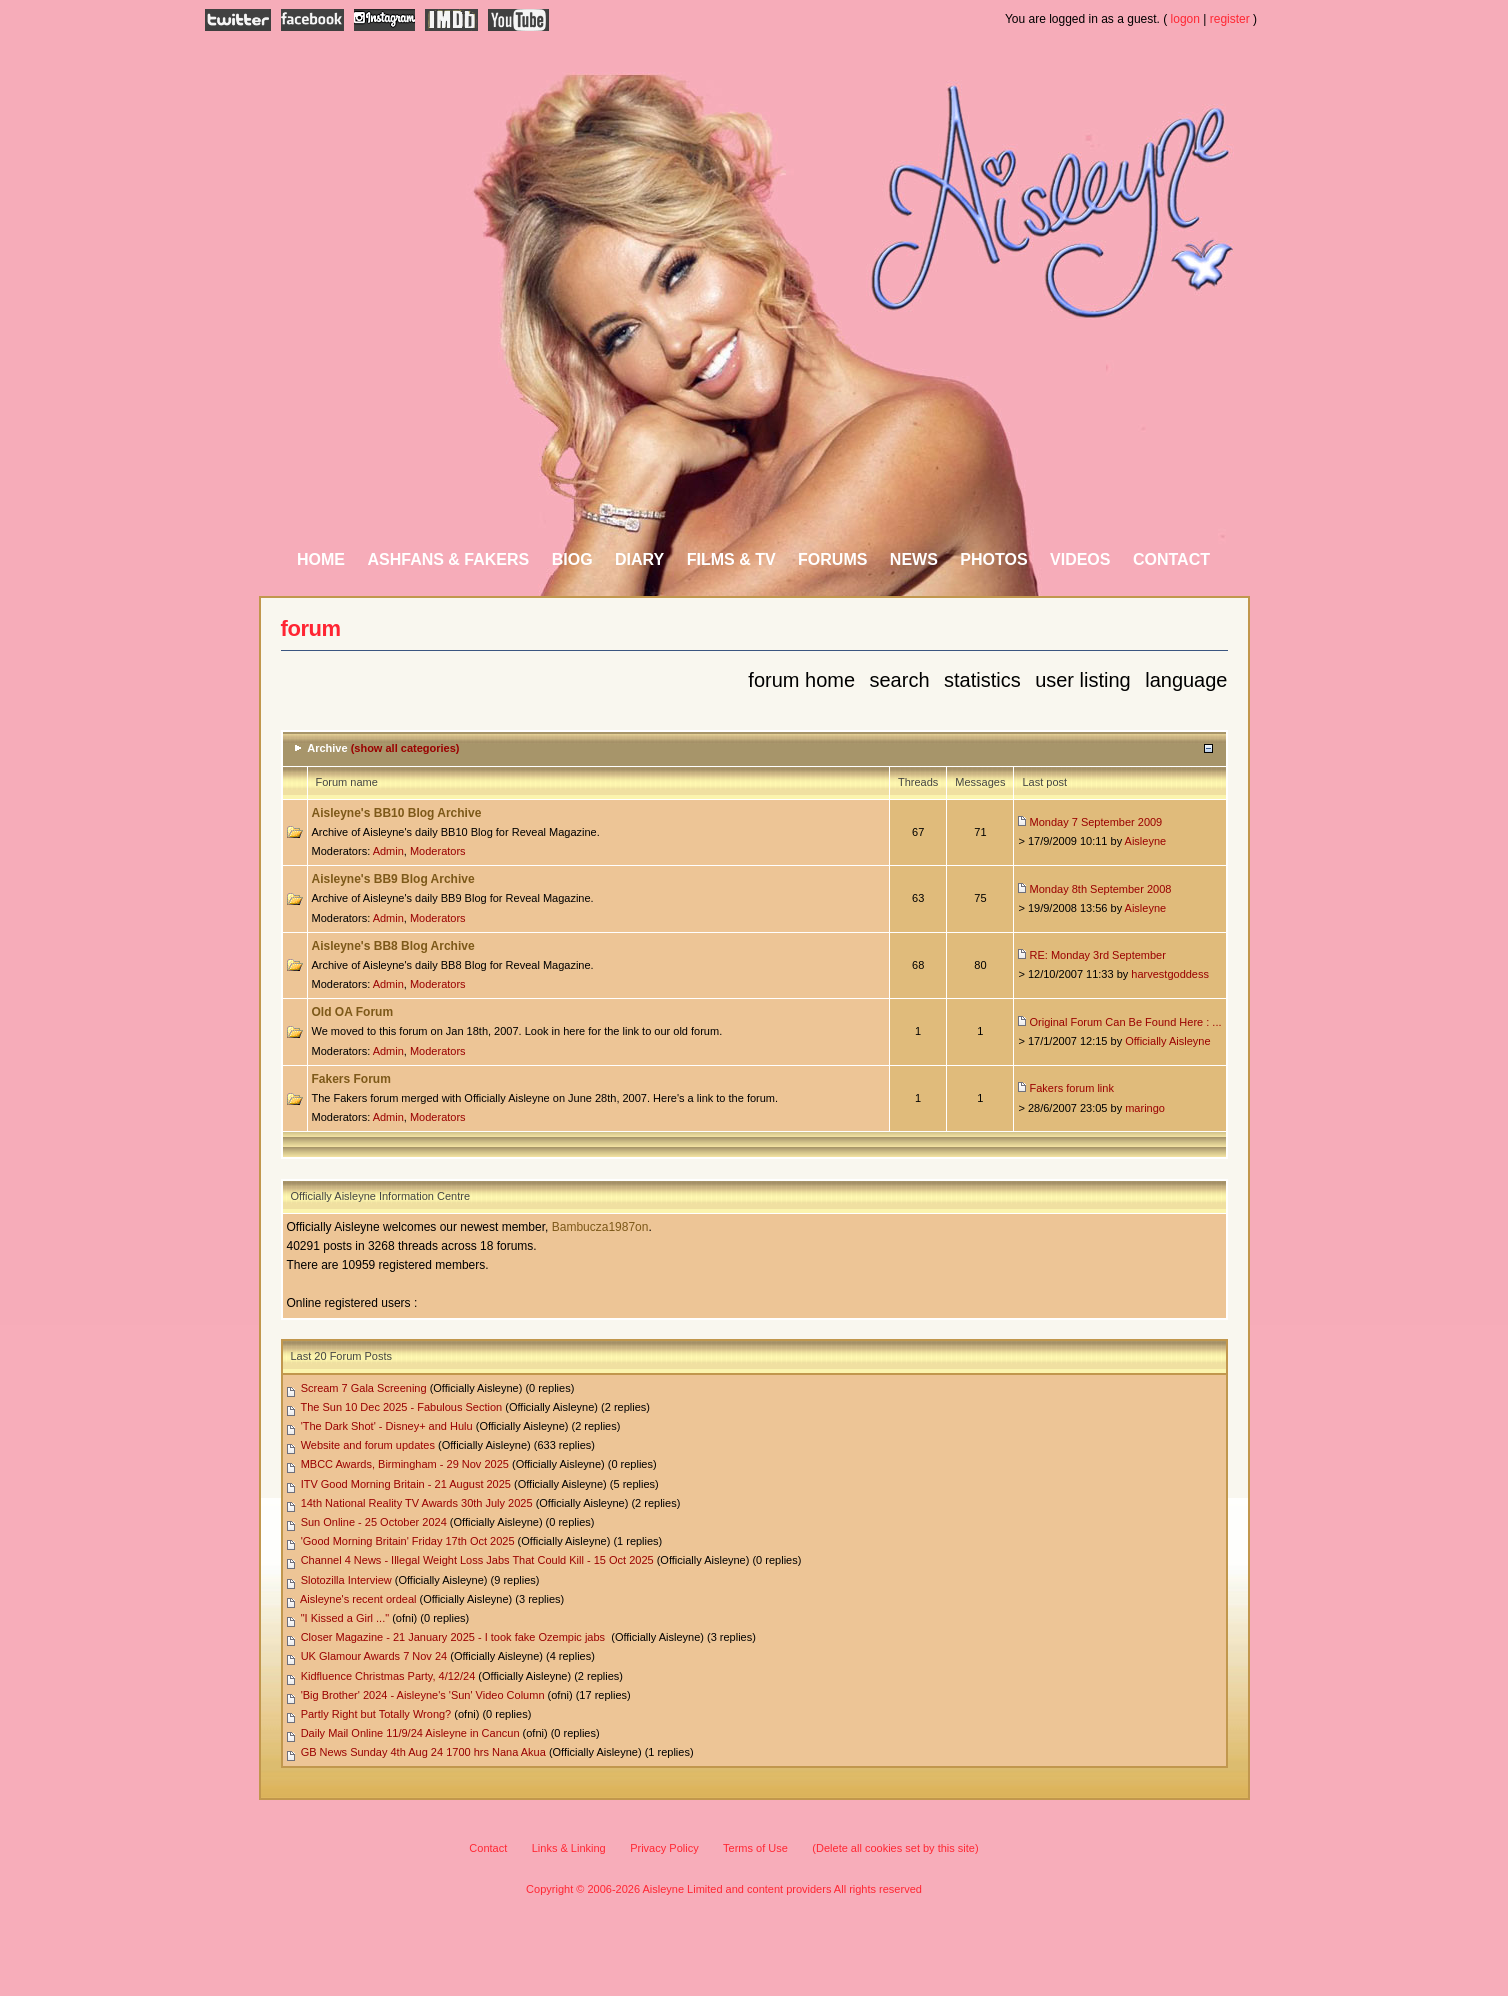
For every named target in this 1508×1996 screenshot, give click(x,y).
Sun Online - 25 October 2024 (374, 1522)
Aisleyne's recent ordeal (358, 1599)
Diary (639, 559)
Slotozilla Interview (346, 1580)
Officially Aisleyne (1167, 1041)
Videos (1080, 559)
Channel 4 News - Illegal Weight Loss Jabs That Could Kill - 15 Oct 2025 (477, 1560)
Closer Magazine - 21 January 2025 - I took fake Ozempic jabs (455, 1637)
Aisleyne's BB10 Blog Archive (397, 813)
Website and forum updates (368, 1445)
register (1230, 19)
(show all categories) (405, 748)
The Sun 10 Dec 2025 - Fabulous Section (401, 1407)
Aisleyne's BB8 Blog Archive (393, 946)
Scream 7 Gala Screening (364, 1388)
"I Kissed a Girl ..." (345, 1618)
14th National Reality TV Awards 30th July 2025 (417, 1503)
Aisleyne (1146, 841)
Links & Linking (569, 1848)
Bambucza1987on (600, 1227)
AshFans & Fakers (448, 559)
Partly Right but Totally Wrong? (376, 1714)
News (914, 559)
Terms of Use (755, 1848)
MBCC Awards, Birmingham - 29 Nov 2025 (405, 1464)
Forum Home (801, 680)
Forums (832, 559)
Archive (327, 748)
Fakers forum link (1072, 1088)
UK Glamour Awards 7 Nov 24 (374, 1656)
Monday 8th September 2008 (1101, 889)
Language (1186, 680)
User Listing (1083, 680)
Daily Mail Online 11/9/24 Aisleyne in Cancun (410, 1733)
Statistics (982, 680)
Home (321, 559)
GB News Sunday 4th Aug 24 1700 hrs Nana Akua (423, 1752)
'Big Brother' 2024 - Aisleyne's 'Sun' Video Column (423, 1695)
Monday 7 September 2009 (1096, 822)
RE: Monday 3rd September (1098, 955)
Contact (1171, 559)
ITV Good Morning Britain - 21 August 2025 (406, 1484)
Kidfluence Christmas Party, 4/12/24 (388, 1676)
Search (900, 680)
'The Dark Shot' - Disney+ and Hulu (387, 1426)
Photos (993, 559)
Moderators (438, 851)
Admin (388, 851)
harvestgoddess (1170, 974)
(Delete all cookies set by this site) (895, 1848)
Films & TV (731, 559)
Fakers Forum (351, 1079)
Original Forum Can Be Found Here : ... (1126, 1022)
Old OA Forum (353, 1012)
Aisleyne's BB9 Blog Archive (393, 879)
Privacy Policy (664, 1848)
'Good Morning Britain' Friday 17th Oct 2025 (408, 1541)
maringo (1145, 1108)
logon (1185, 19)
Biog (572, 559)
